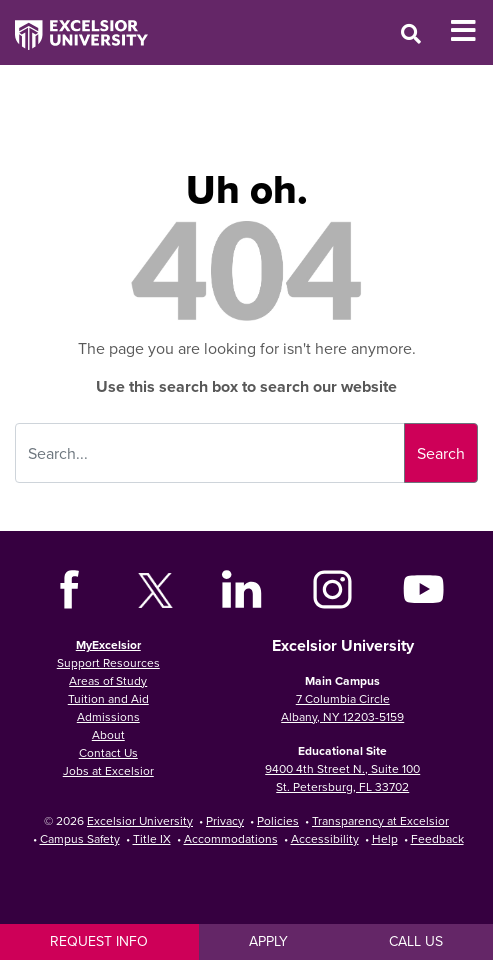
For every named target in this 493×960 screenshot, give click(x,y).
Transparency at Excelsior (380, 820)
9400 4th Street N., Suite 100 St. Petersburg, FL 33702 (342, 777)
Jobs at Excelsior (108, 770)
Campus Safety (80, 838)
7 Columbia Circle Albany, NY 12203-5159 (342, 707)
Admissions (108, 716)
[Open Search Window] (411, 33)
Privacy (225, 820)
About (108, 734)
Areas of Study (108, 680)
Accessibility (325, 838)
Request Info (99, 941)
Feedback (437, 838)
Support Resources (108, 662)
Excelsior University (140, 820)
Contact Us (108, 752)
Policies (278, 820)
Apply (268, 941)
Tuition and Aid (108, 698)
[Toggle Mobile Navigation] (471, 31)
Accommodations (231, 838)
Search (441, 453)
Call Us (416, 941)
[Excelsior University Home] (74, 25)
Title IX (152, 838)
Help (385, 838)
